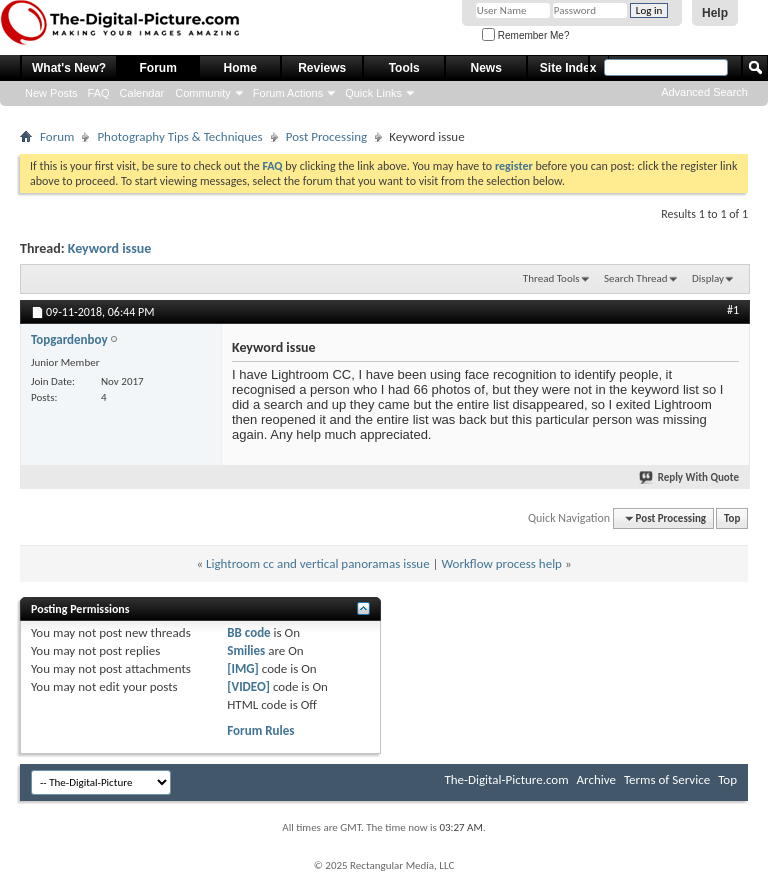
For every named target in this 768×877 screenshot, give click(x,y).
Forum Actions (288, 93)
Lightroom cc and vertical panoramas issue (318, 563)
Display (708, 278)
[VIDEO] (248, 686)
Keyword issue (110, 248)
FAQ (99, 93)
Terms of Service (667, 779)
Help (715, 13)
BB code (248, 632)
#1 (733, 310)
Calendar (142, 93)
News (486, 68)
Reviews (322, 68)
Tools (404, 68)
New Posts (51, 93)
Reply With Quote (690, 477)
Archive (596, 779)
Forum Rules (260, 730)
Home (240, 68)
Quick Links (373, 93)
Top (732, 518)
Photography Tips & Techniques (179, 136)
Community (203, 93)
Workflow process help (502, 563)
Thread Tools (551, 278)
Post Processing (327, 136)
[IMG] (243, 668)
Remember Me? (525, 35)
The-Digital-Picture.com (506, 779)
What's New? (69, 68)
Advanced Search (704, 92)
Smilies (246, 650)
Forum (158, 68)
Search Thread (636, 278)
